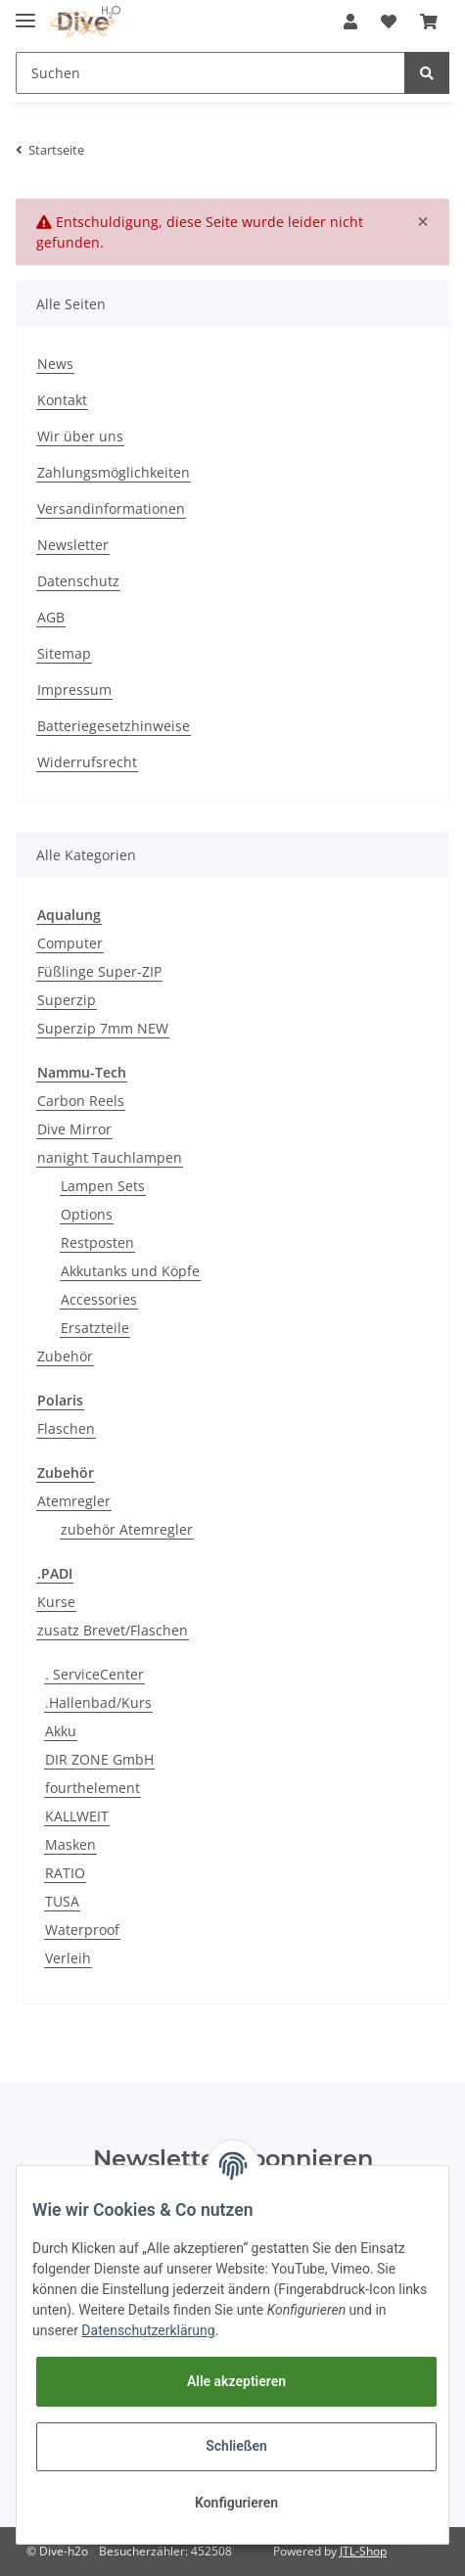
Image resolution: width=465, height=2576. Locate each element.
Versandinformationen (111, 508)
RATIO (65, 1872)
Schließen (236, 2446)
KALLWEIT (77, 1816)
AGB (51, 617)
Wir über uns (80, 436)
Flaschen (66, 1428)
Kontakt (62, 400)
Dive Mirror (74, 1129)
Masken (70, 1844)
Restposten (97, 1242)
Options (87, 1214)
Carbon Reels (80, 1100)
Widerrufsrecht (87, 762)
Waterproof (82, 1929)
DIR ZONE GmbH (99, 1759)
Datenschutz (78, 581)
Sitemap (64, 653)
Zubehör (65, 1356)
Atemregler (74, 1501)
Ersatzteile (95, 1327)
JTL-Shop (363, 2551)
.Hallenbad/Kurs (98, 1702)
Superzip (66, 999)
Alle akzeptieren (236, 2381)
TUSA (62, 1901)
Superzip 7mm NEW (102, 1028)
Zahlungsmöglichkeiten (113, 472)
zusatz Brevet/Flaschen (112, 1630)
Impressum (74, 689)
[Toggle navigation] (25, 12)
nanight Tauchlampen (109, 1157)
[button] (350, 21)
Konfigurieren (236, 2502)
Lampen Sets (103, 1185)
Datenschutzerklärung (147, 2330)
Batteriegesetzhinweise (113, 725)
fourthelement (92, 1787)
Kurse (56, 1601)
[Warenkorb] (428, 21)
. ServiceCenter (94, 1674)
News (55, 363)
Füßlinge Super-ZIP (99, 971)
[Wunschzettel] (388, 21)
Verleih (68, 1958)
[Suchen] (210, 73)
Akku (60, 1731)
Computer (70, 943)
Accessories (99, 1299)
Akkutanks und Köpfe (130, 1271)
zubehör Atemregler (127, 1529)
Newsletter (73, 544)
